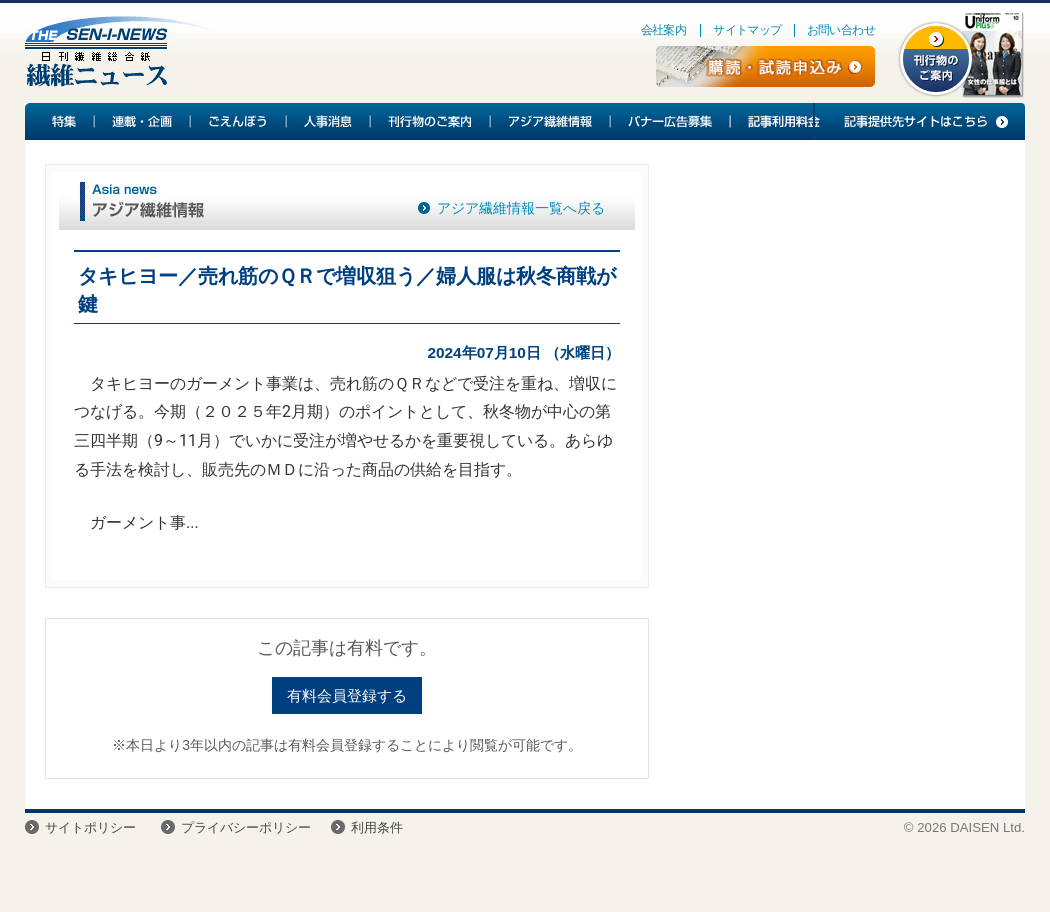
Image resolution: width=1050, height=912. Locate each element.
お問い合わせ (841, 30)
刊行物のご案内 (431, 121)
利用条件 (377, 827)
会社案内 (664, 30)
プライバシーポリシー (246, 827)
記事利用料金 (781, 121)
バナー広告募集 (671, 121)
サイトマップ (747, 30)
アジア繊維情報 (551, 121)
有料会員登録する (347, 695)
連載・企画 (143, 121)
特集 (60, 121)
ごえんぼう (239, 121)
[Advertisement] (834, 311)
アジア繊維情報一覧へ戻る (521, 208)
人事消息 (329, 121)
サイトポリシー (90, 827)
